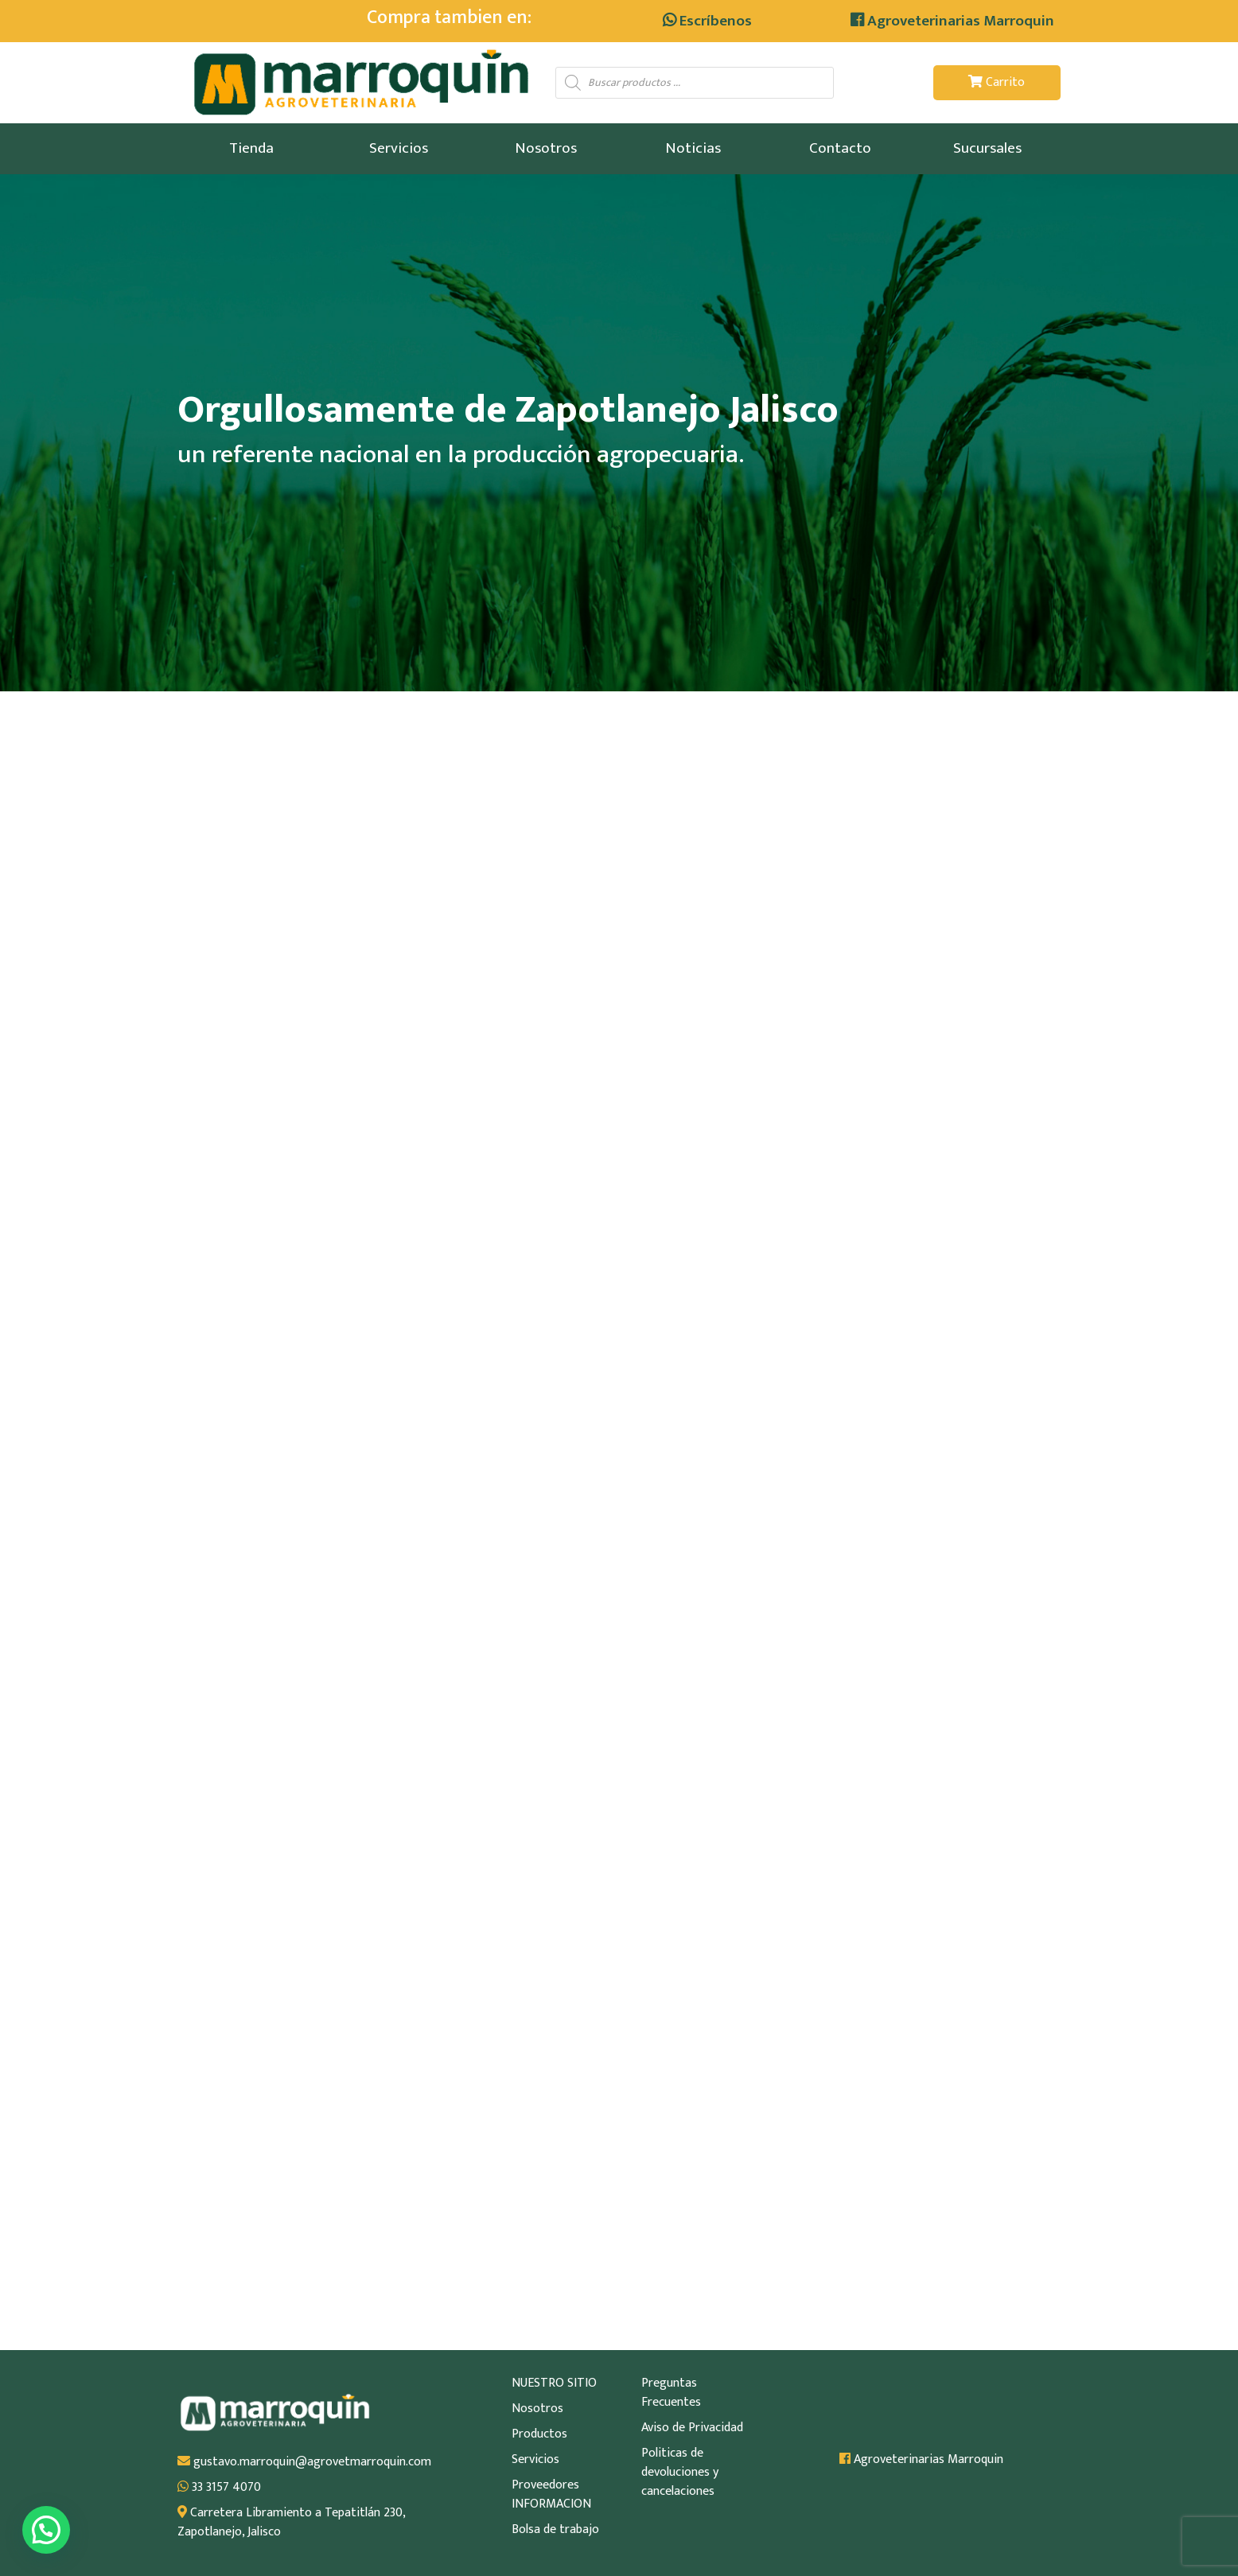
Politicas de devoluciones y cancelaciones (679, 2472)
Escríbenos (707, 20)
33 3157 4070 (219, 2487)
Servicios (398, 148)
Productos (539, 2434)
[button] (46, 2530)
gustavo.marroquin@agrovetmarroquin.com (304, 2462)
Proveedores (545, 2485)
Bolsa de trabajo (555, 2529)
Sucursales (987, 148)
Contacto (840, 148)
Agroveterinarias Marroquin (952, 20)
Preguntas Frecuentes (671, 2393)
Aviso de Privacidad (692, 2428)
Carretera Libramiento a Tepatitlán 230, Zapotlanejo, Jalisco (291, 2523)
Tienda (251, 148)
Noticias (693, 148)
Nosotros (546, 148)
